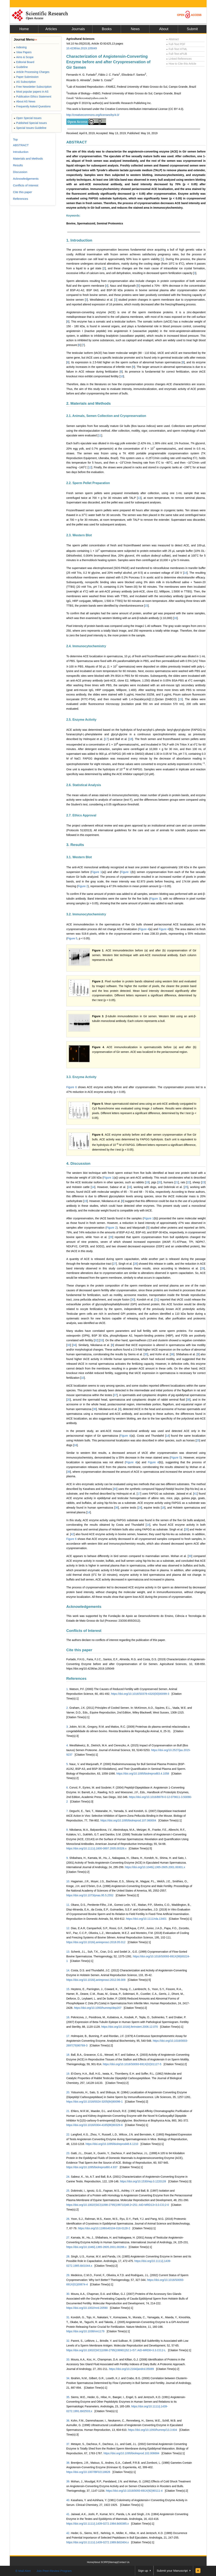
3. (67, 1726)
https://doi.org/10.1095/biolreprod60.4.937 (91, 2167)
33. (68, 2359)
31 (156, 1299)
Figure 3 (155, 898)
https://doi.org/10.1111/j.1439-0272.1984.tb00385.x (97, 2523)
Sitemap (113, 2562)
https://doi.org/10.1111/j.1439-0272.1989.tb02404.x (97, 2542)
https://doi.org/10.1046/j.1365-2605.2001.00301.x (155, 1867)
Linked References (179, 58)
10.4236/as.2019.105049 (81, 48)
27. (68, 2237)
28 (135, 1263)
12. (68, 1928)
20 (159, 1182)
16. (68, 2017)
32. (68, 2340)
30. (68, 2293)
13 (139, 497)
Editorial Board (24, 62)
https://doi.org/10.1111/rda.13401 (146, 1918)
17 (106, 739)
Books (107, 29)
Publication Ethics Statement (32, 96)
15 (146, 605)
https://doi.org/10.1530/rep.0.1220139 (143, 2181)
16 (175, 618)
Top (15, 139)
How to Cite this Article (181, 63)
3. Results (75, 845)
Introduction (20, 151)
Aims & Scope (23, 57)
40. (68, 2500)
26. (68, 2218)
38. (68, 2462)
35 (146, 1354)
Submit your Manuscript (172, 2570)
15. (68, 1989)
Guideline (21, 67)
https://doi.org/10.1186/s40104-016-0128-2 (104, 2228)
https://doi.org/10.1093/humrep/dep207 (97, 2007)
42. (68, 2533)
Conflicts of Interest (83, 1631)
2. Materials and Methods (88, 403)
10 (121, 376)
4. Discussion (78, 1163)
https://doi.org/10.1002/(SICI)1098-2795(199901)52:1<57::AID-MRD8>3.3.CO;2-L (116, 2350)
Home (24, 29)
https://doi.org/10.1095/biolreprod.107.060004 (128, 1820)
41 (195, 1493)
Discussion (20, 172)
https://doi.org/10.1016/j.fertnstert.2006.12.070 (129, 2026)
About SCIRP (101, 2562)
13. (68, 1951)
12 (89, 467)
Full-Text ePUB (176, 53)
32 (96, 1340)
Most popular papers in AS (31, 91)
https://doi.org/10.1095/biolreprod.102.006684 (131, 2453)
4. (67, 1745)
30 (132, 1299)
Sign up (143, 2570)
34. (68, 2378)
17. (68, 2036)
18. (68, 2054)
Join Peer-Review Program (54, 2570)
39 (68, 1471)
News (135, 29)
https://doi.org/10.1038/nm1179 (85, 2331)
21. (68, 2111)
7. (67, 1811)
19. (68, 2073)
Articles (51, 29)
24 (129, 1187)
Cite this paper (79, 1650)
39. (68, 2481)
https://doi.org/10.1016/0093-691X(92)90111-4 (134, 2490)
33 (101, 1340)
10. (68, 1881)
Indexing (20, 47)
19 (147, 1182)
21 (176, 1182)
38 (188, 1399)
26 (111, 1237)
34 (74, 1345)
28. (68, 2256)
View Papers (23, 52)
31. (68, 2317)
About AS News (24, 101)
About (163, 29)
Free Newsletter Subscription (33, 86)
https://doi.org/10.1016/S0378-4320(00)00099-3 (140, 1693)
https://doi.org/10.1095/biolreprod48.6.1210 (112, 2144)
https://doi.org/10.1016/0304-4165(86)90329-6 (94, 2125)
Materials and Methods (28, 158)
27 (114, 1263)
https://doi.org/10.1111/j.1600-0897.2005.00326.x (96, 1848)
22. (68, 2134)
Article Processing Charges (31, 71)
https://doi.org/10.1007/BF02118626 (88, 2472)
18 (130, 739)
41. (68, 2514)
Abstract (172, 39)
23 (203, 1182)
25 (185, 1187)
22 (188, 1182)
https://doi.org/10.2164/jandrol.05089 (131, 2369)
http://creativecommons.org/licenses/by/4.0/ (92, 114)
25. (68, 2190)
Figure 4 (144, 929)
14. (68, 1970)
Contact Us (123, 2562)
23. (68, 2153)
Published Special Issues (30, 123)
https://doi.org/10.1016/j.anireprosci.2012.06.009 (95, 1979)
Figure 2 (83, 886)
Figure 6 (71, 1087)
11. (68, 1904)
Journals (78, 29)
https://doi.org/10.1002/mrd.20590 (87, 2307)
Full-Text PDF (175, 44)
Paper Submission (26, 76)
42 (72, 1534)
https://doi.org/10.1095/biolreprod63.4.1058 (142, 1773)
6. (67, 1787)
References (76, 1678)
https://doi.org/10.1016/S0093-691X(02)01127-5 (132, 2064)
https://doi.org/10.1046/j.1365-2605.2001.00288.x (96, 2247)
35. (68, 2397)
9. (67, 1857)
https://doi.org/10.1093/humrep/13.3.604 (152, 2429)
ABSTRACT (76, 142)
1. (67, 1689)
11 (100, 435)
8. (67, 1829)
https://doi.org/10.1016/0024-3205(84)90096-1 (94, 2101)
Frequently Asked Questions (32, 106)
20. (68, 2092)
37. (68, 2444)
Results (18, 165)
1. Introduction (79, 240)
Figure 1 (96, 872)
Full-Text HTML (176, 49)
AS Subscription (25, 81)
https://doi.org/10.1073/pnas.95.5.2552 (90, 1895)
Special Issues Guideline (30, 127)
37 (115, 1395)
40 (115, 1488)
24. (68, 2176)
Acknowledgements (83, 1607)
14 (185, 572)
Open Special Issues (28, 118)
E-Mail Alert (23, 2570)
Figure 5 (72, 938)
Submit (192, 29)
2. (67, 1707)
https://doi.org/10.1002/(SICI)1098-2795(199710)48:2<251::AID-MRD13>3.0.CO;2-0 (117, 2204)
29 (202, 1268)
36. (68, 2420)
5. (67, 1764)
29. (68, 2275)
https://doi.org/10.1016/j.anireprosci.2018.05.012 (95, 1942)
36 (172, 1354)
